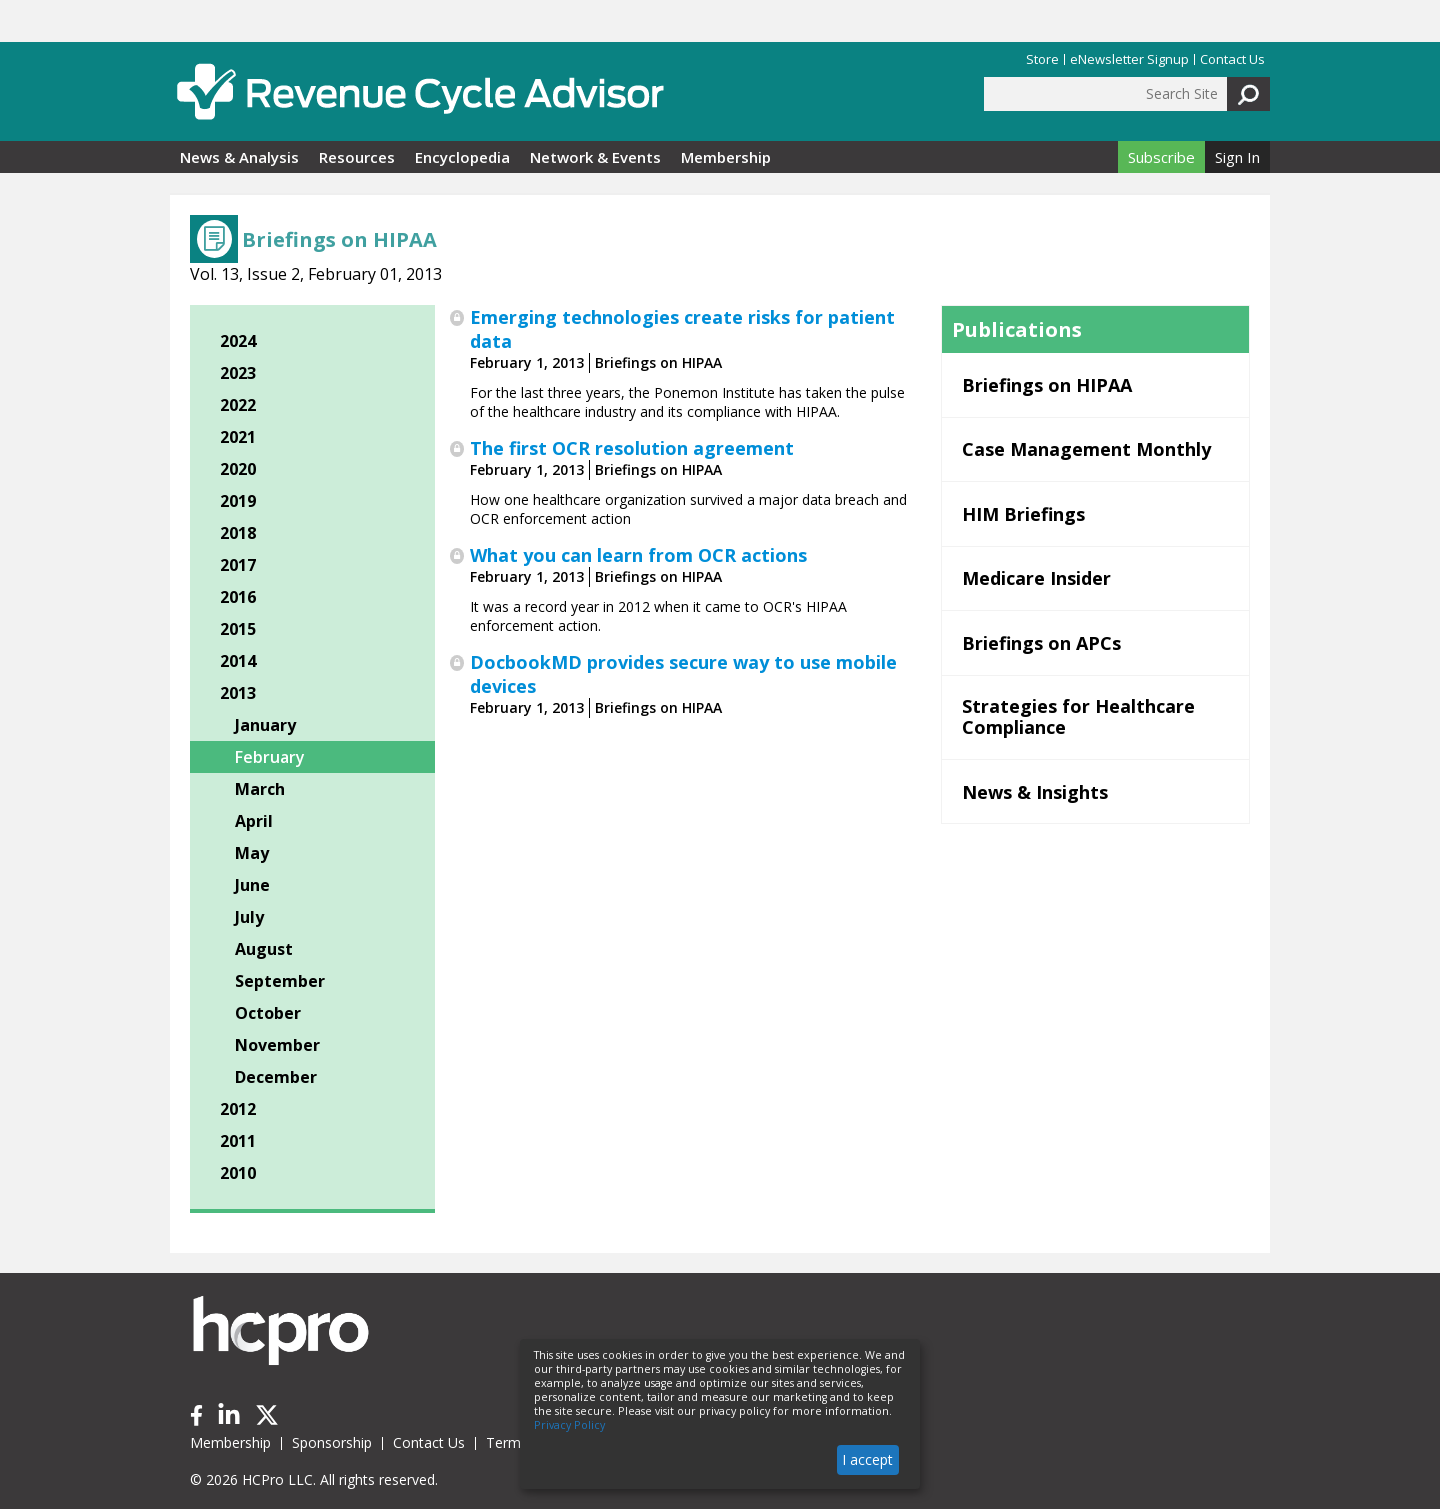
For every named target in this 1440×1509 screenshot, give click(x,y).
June (252, 885)
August (264, 949)
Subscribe (1161, 157)
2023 (238, 373)
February (270, 757)
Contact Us (1232, 59)
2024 (238, 341)
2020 (238, 469)
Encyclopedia (462, 157)
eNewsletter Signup (1129, 59)
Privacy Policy (569, 1425)
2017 (238, 565)
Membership (726, 157)
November (277, 1045)
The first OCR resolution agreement (632, 448)
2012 (238, 1109)
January (265, 725)
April (254, 821)
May (252, 853)
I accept (867, 1459)
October (268, 1013)
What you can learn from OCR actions (638, 555)
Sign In (1237, 157)
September (280, 981)
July (249, 917)
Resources (357, 157)
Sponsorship (332, 1442)
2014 (238, 661)
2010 (238, 1173)
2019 (238, 501)
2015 (238, 629)
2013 (238, 693)
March (260, 789)
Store (1042, 59)
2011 (238, 1141)
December (276, 1077)
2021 (238, 437)
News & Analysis (239, 157)
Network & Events (595, 157)
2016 (238, 597)
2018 (238, 533)
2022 (238, 405)
